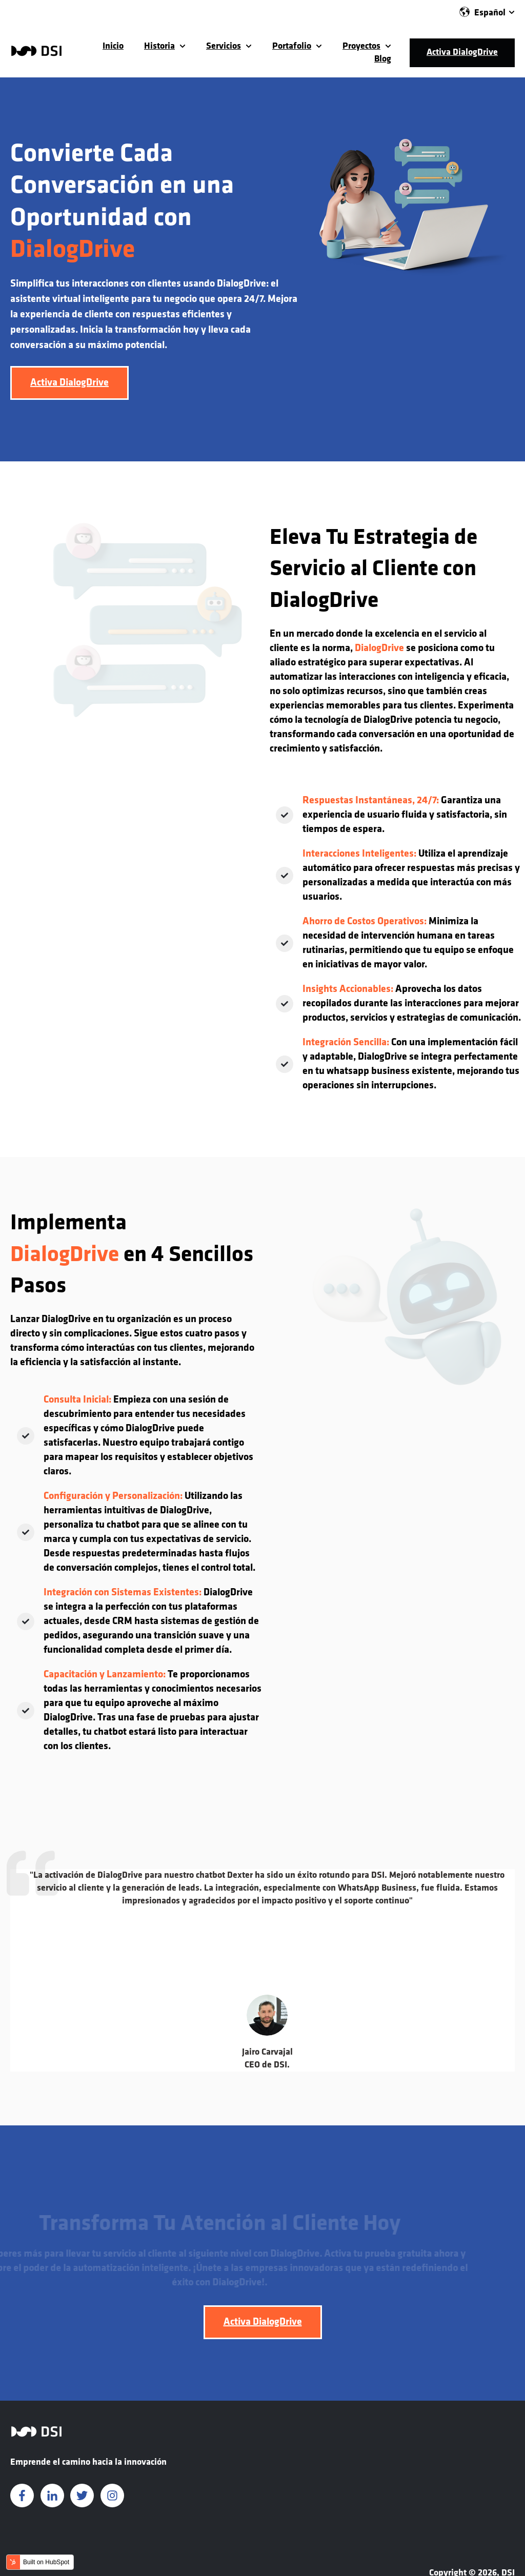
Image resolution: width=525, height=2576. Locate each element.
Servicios (223, 46)
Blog (382, 59)
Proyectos (361, 46)
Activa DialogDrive (462, 52)
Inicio (113, 46)
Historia (159, 46)
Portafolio (291, 46)
